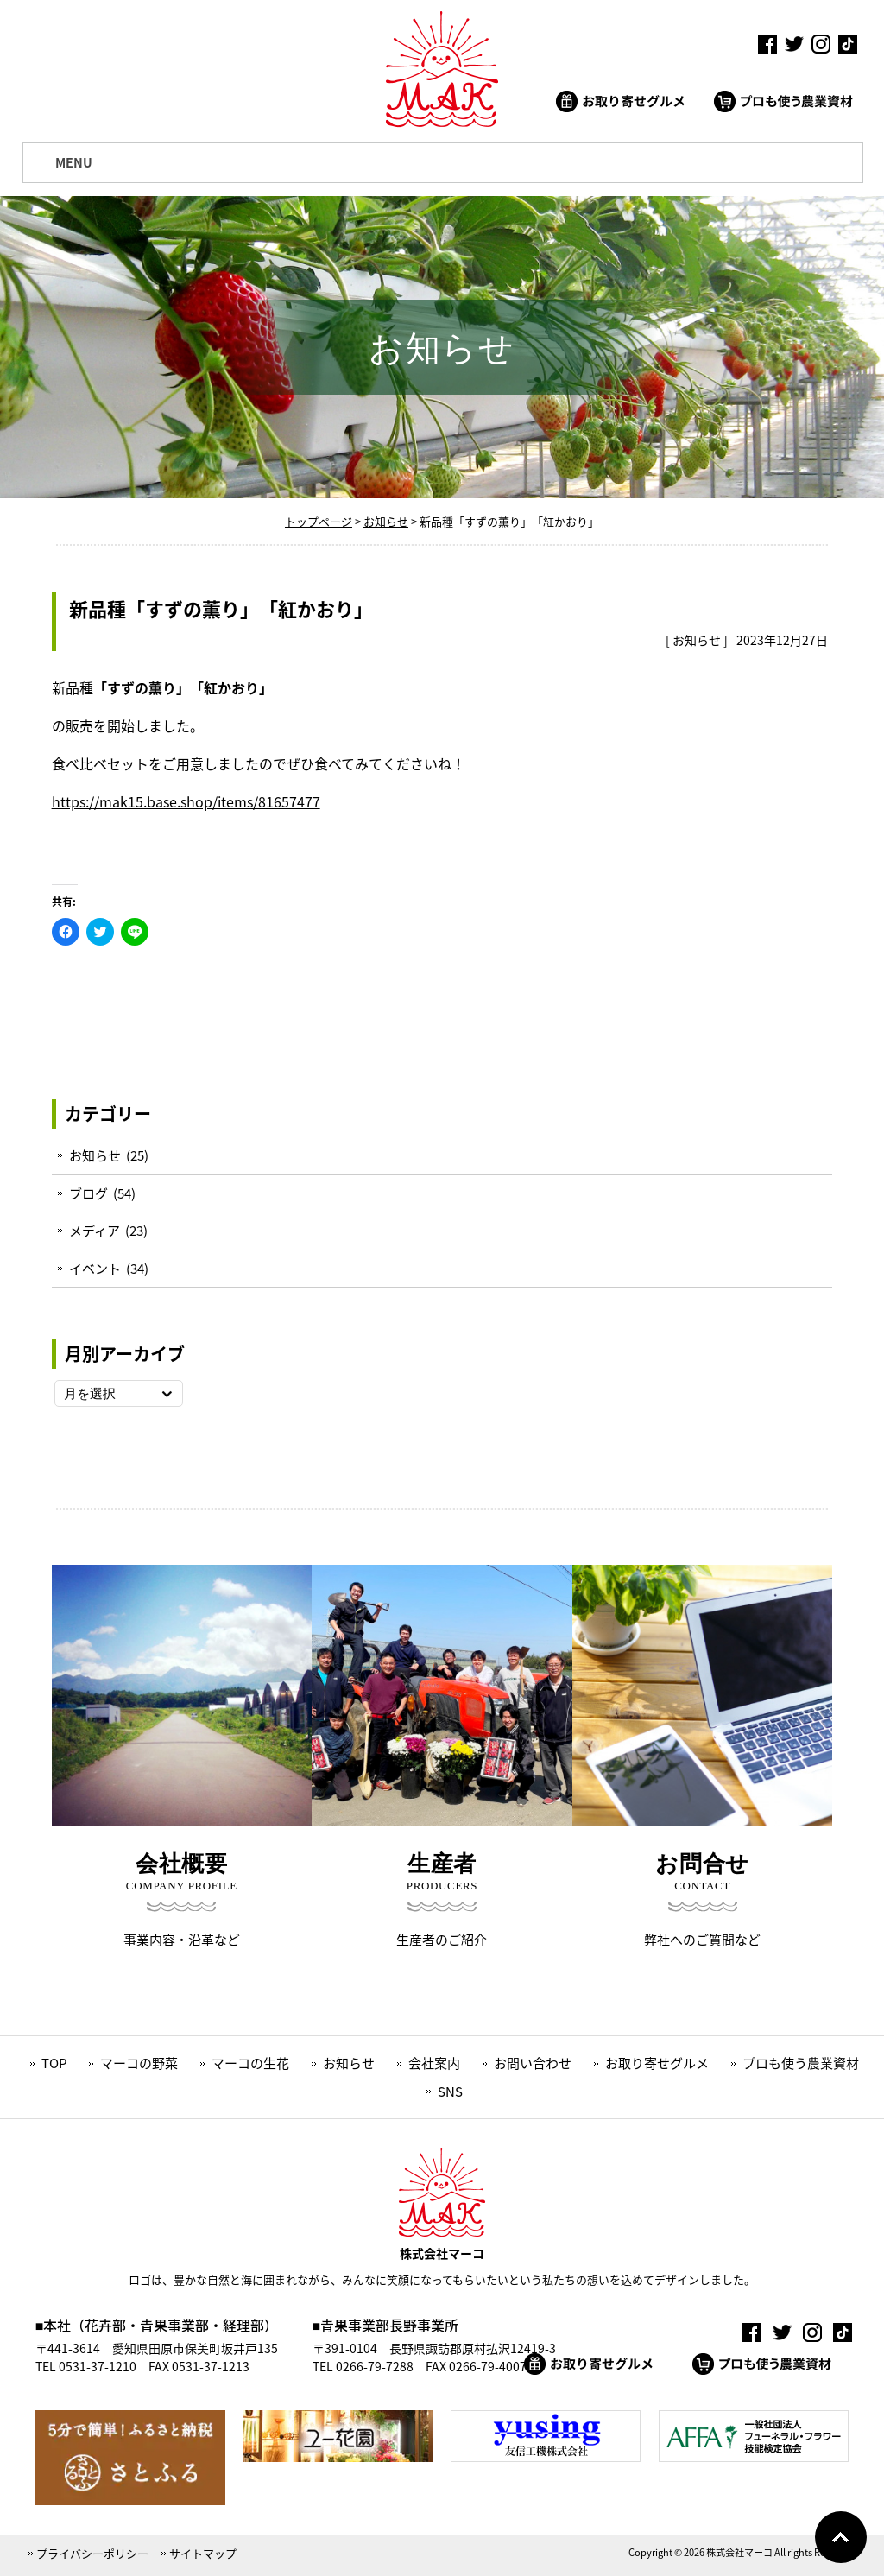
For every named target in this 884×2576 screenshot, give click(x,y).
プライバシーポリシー (92, 2553)
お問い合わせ (532, 2063)
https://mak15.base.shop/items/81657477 (186, 801)
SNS (450, 2091)
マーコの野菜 (139, 2063)
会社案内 (434, 2063)
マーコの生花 (250, 2063)
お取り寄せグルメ (657, 2063)
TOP (53, 2063)
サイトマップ (203, 2553)
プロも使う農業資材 (800, 2063)
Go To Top (841, 2537)
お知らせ (696, 640)
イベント (95, 1268)
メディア (94, 1230)
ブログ (88, 1193)
